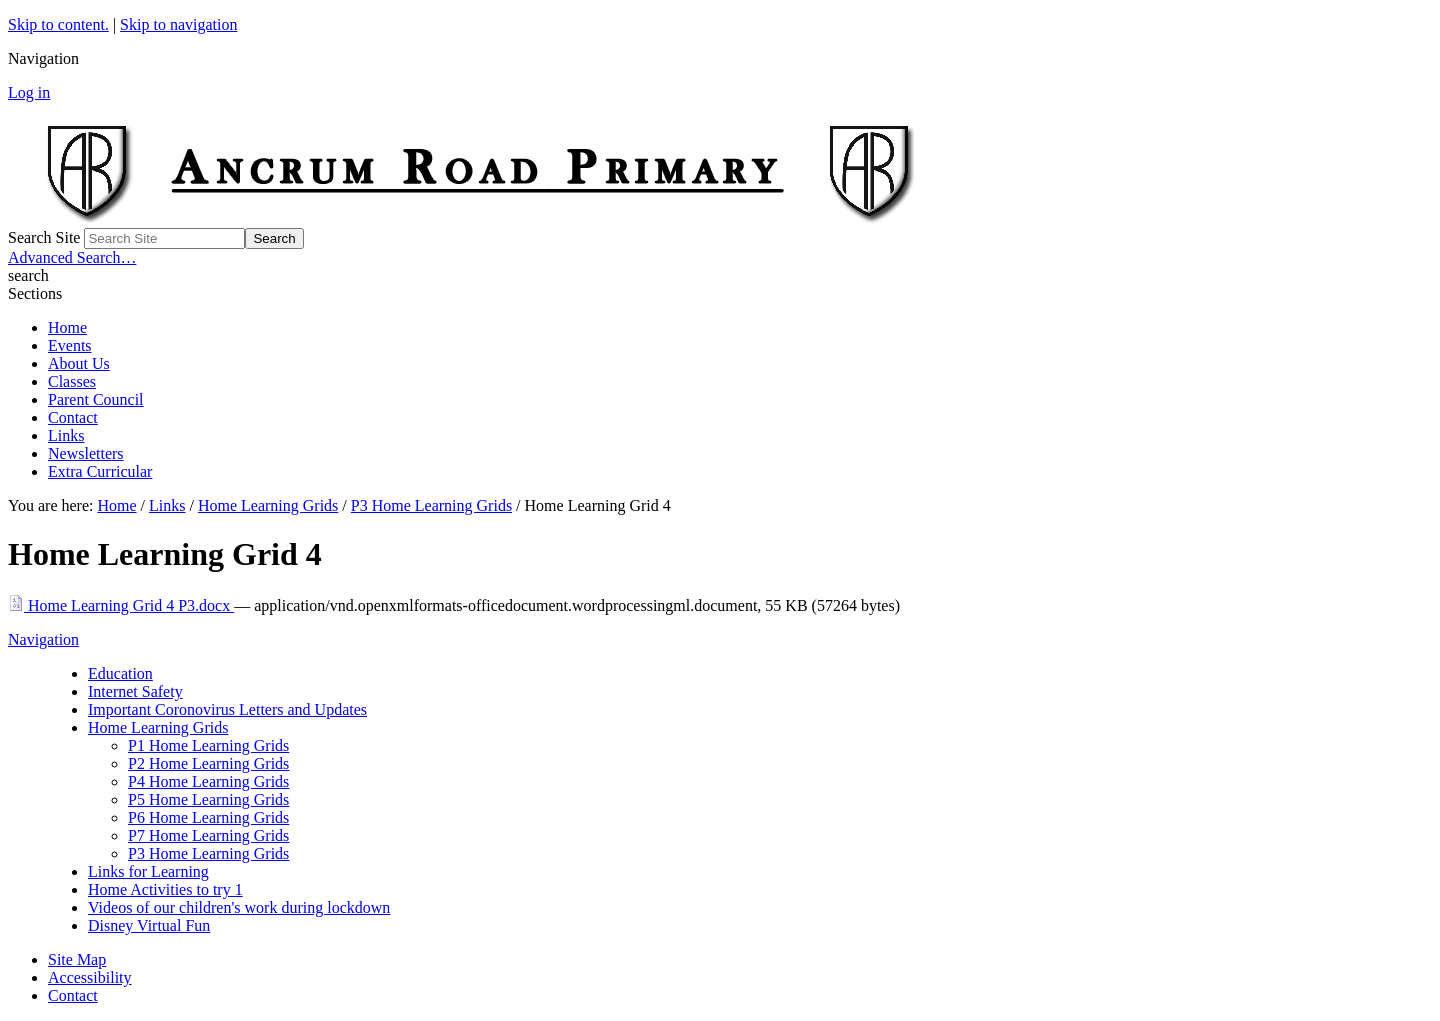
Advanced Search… (72, 257)
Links (66, 435)
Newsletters (86, 453)
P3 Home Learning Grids (431, 505)
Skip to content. (58, 24)
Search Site (44, 237)
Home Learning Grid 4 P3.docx (121, 605)
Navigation (43, 639)
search (28, 275)
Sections (35, 293)
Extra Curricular (100, 471)
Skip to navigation (178, 24)
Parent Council (96, 399)
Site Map (77, 959)
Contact (73, 417)
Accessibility (90, 977)
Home (67, 327)
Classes (72, 381)
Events (70, 345)
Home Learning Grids (268, 505)
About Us (79, 363)
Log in (29, 92)
